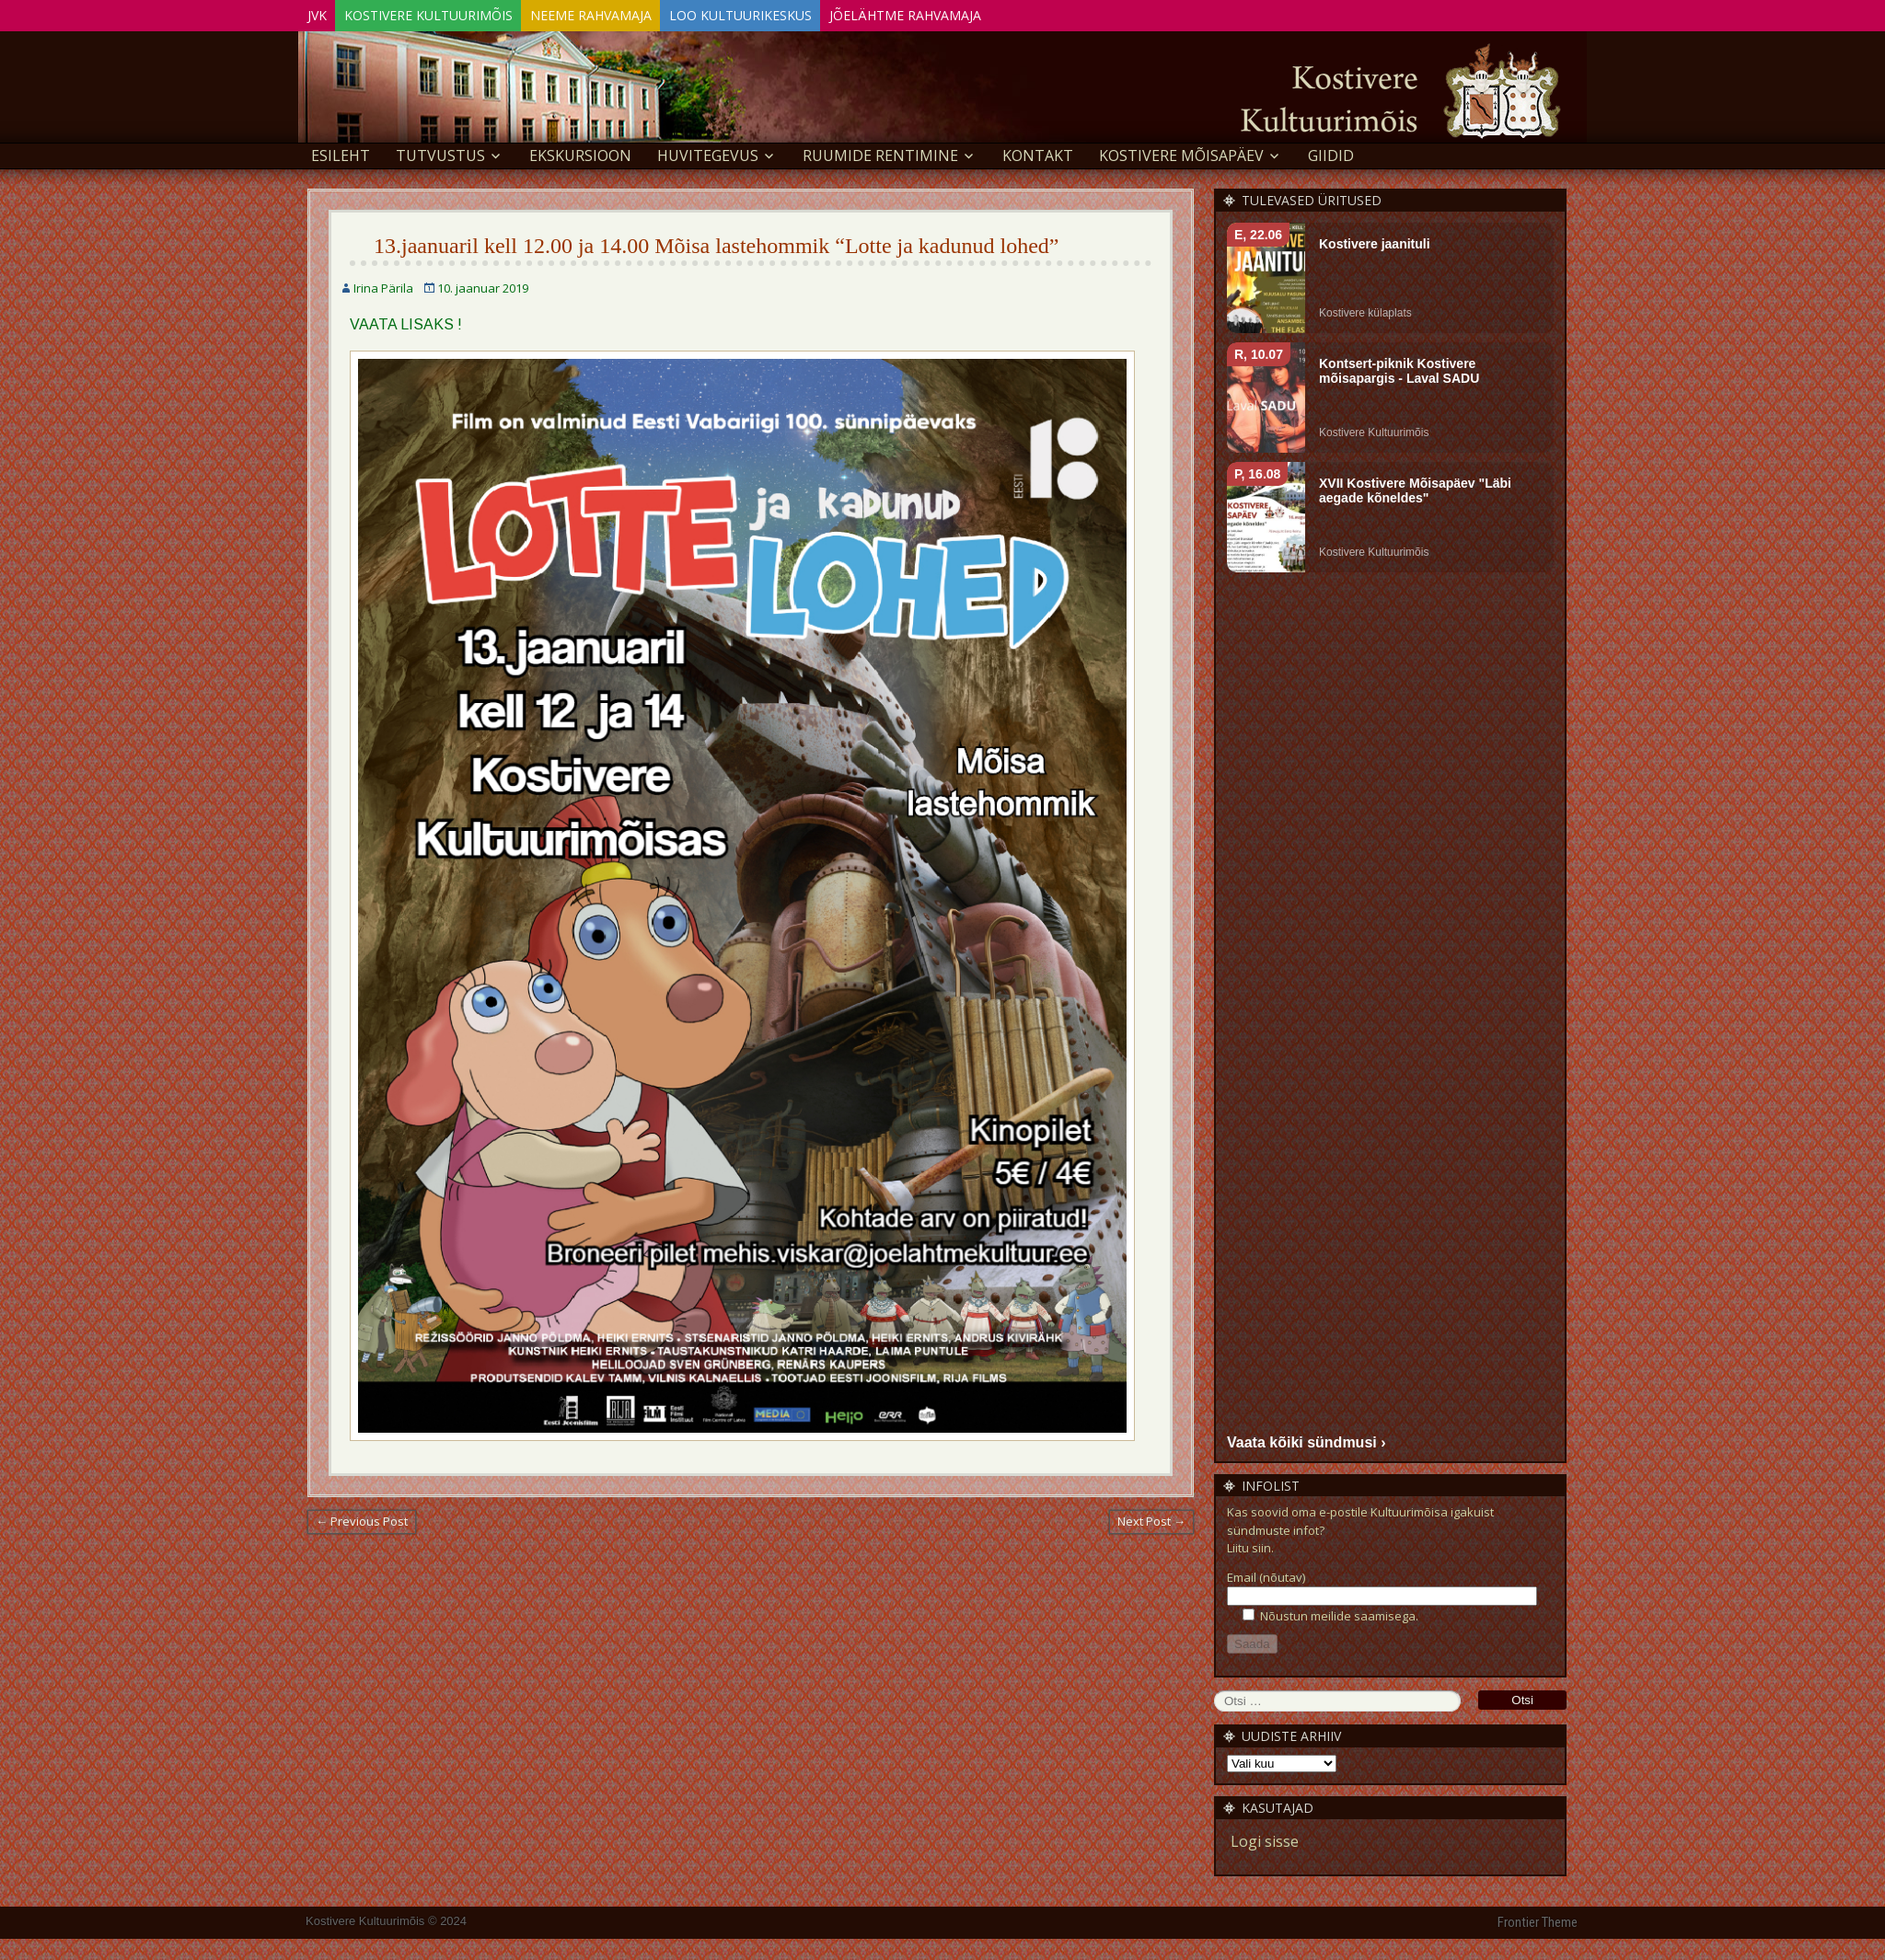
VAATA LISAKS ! (406, 321)
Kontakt (1037, 153)
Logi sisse (1265, 1838)
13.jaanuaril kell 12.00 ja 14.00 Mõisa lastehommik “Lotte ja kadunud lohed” (716, 243)
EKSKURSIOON (580, 153)
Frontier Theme (1538, 1919)
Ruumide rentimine (880, 153)
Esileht (340, 153)
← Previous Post (362, 1518)
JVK (324, 12)
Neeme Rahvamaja (629, 12)
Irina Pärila (383, 285)
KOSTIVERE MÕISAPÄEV (1181, 153)
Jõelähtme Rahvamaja (975, 12)
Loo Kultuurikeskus (794, 12)
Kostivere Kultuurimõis (451, 12)
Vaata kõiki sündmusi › (1306, 1439)
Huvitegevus (707, 153)
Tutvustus (440, 153)
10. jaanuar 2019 (482, 285)
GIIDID (1331, 153)
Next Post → (1151, 1518)
